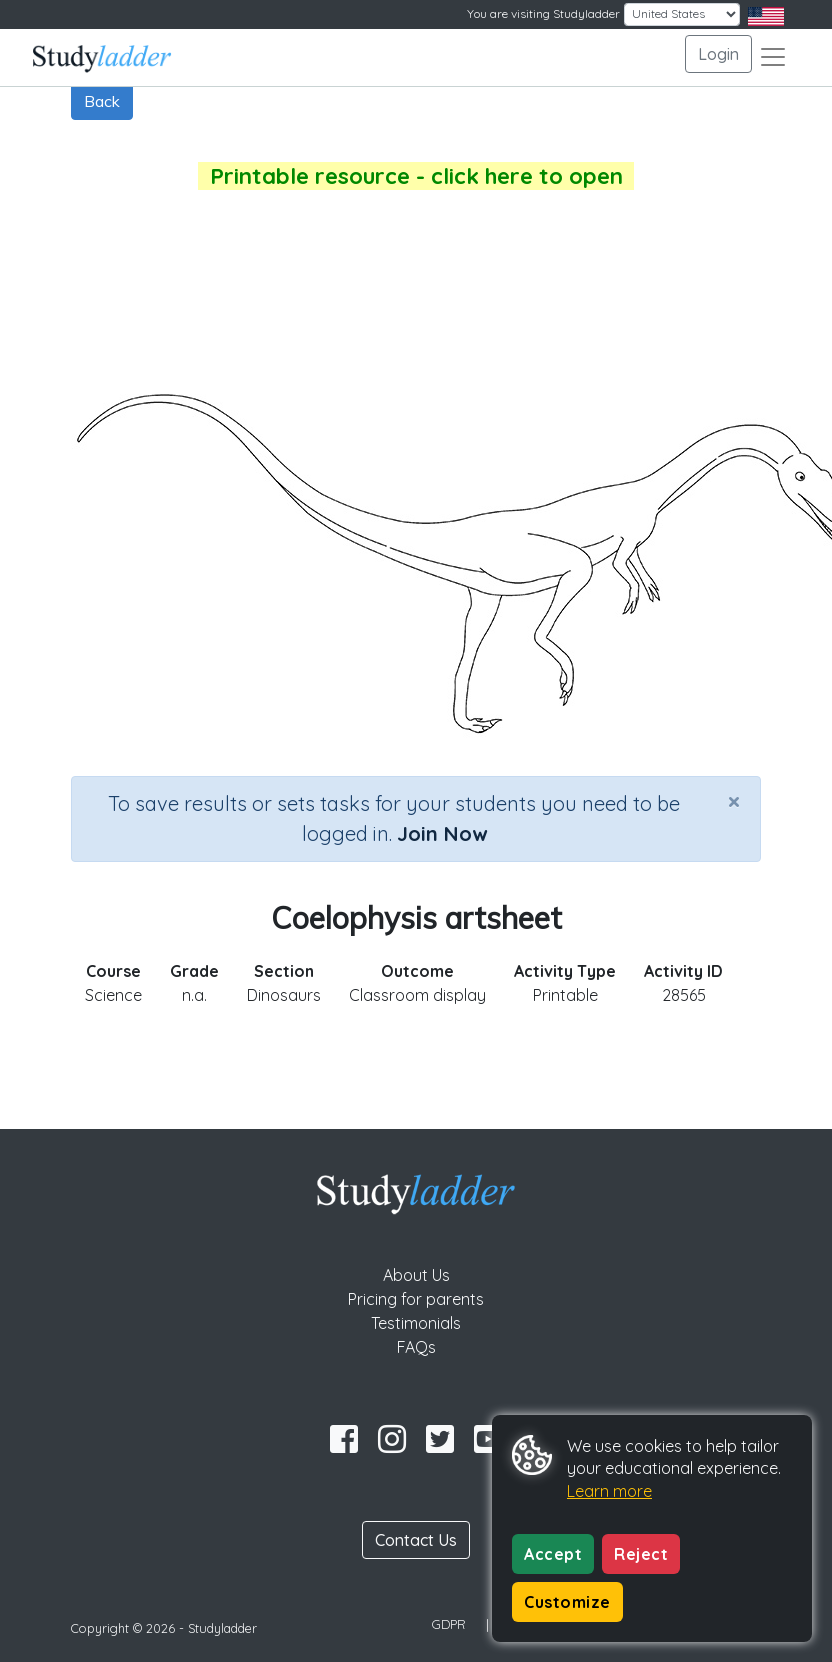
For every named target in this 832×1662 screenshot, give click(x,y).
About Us (416, 1275)
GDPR (449, 1624)
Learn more (609, 1491)
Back (102, 101)
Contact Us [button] (416, 1540)
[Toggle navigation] (773, 57)
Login (718, 54)
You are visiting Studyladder (543, 13)
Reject (641, 1554)
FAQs (416, 1347)
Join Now (442, 833)
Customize (567, 1602)
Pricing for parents (416, 1299)
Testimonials (416, 1323)
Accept (553, 1554)
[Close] (734, 801)
